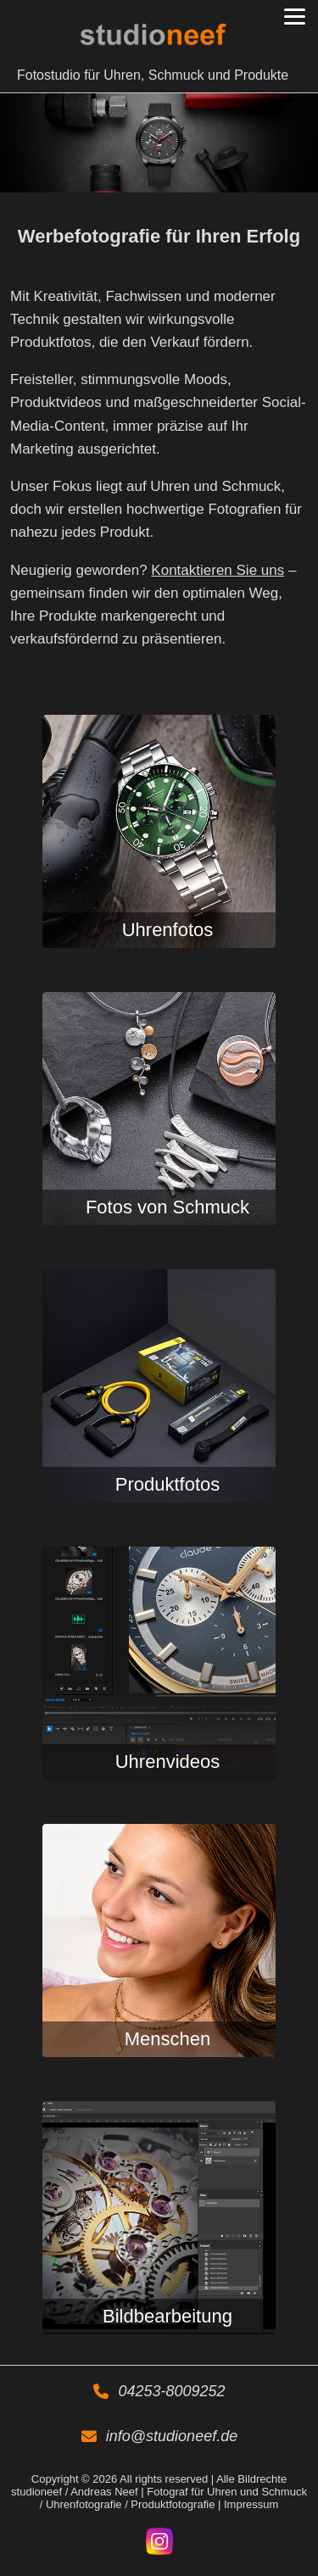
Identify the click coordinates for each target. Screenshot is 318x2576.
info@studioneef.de (171, 2436)
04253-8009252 (171, 2391)
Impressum (251, 2504)
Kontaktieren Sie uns (217, 570)
